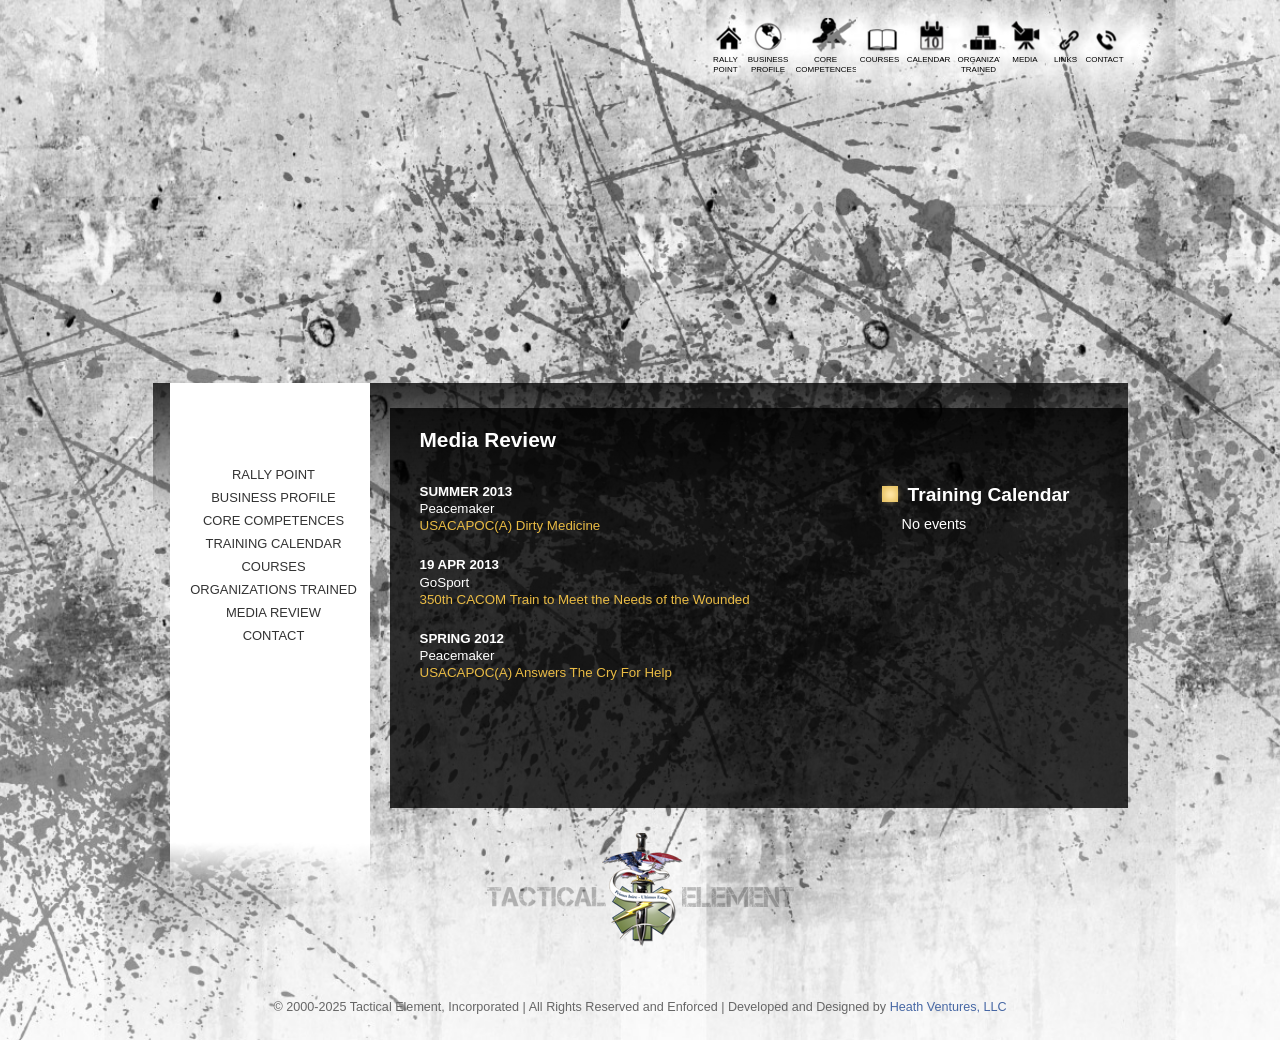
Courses (880, 59)
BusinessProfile (768, 64)
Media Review (273, 612)
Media (1024, 59)
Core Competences (273, 520)
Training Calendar (273, 543)
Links (1065, 59)
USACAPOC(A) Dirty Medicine (510, 525)
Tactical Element (1039, 227)
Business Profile (273, 497)
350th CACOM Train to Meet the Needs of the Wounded (585, 599)
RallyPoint (725, 64)
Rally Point (273, 474)
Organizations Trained (273, 589)
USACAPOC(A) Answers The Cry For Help (546, 672)
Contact (1104, 59)
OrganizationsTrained (979, 64)
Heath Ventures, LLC (948, 1007)
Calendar (929, 59)
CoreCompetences (826, 64)
